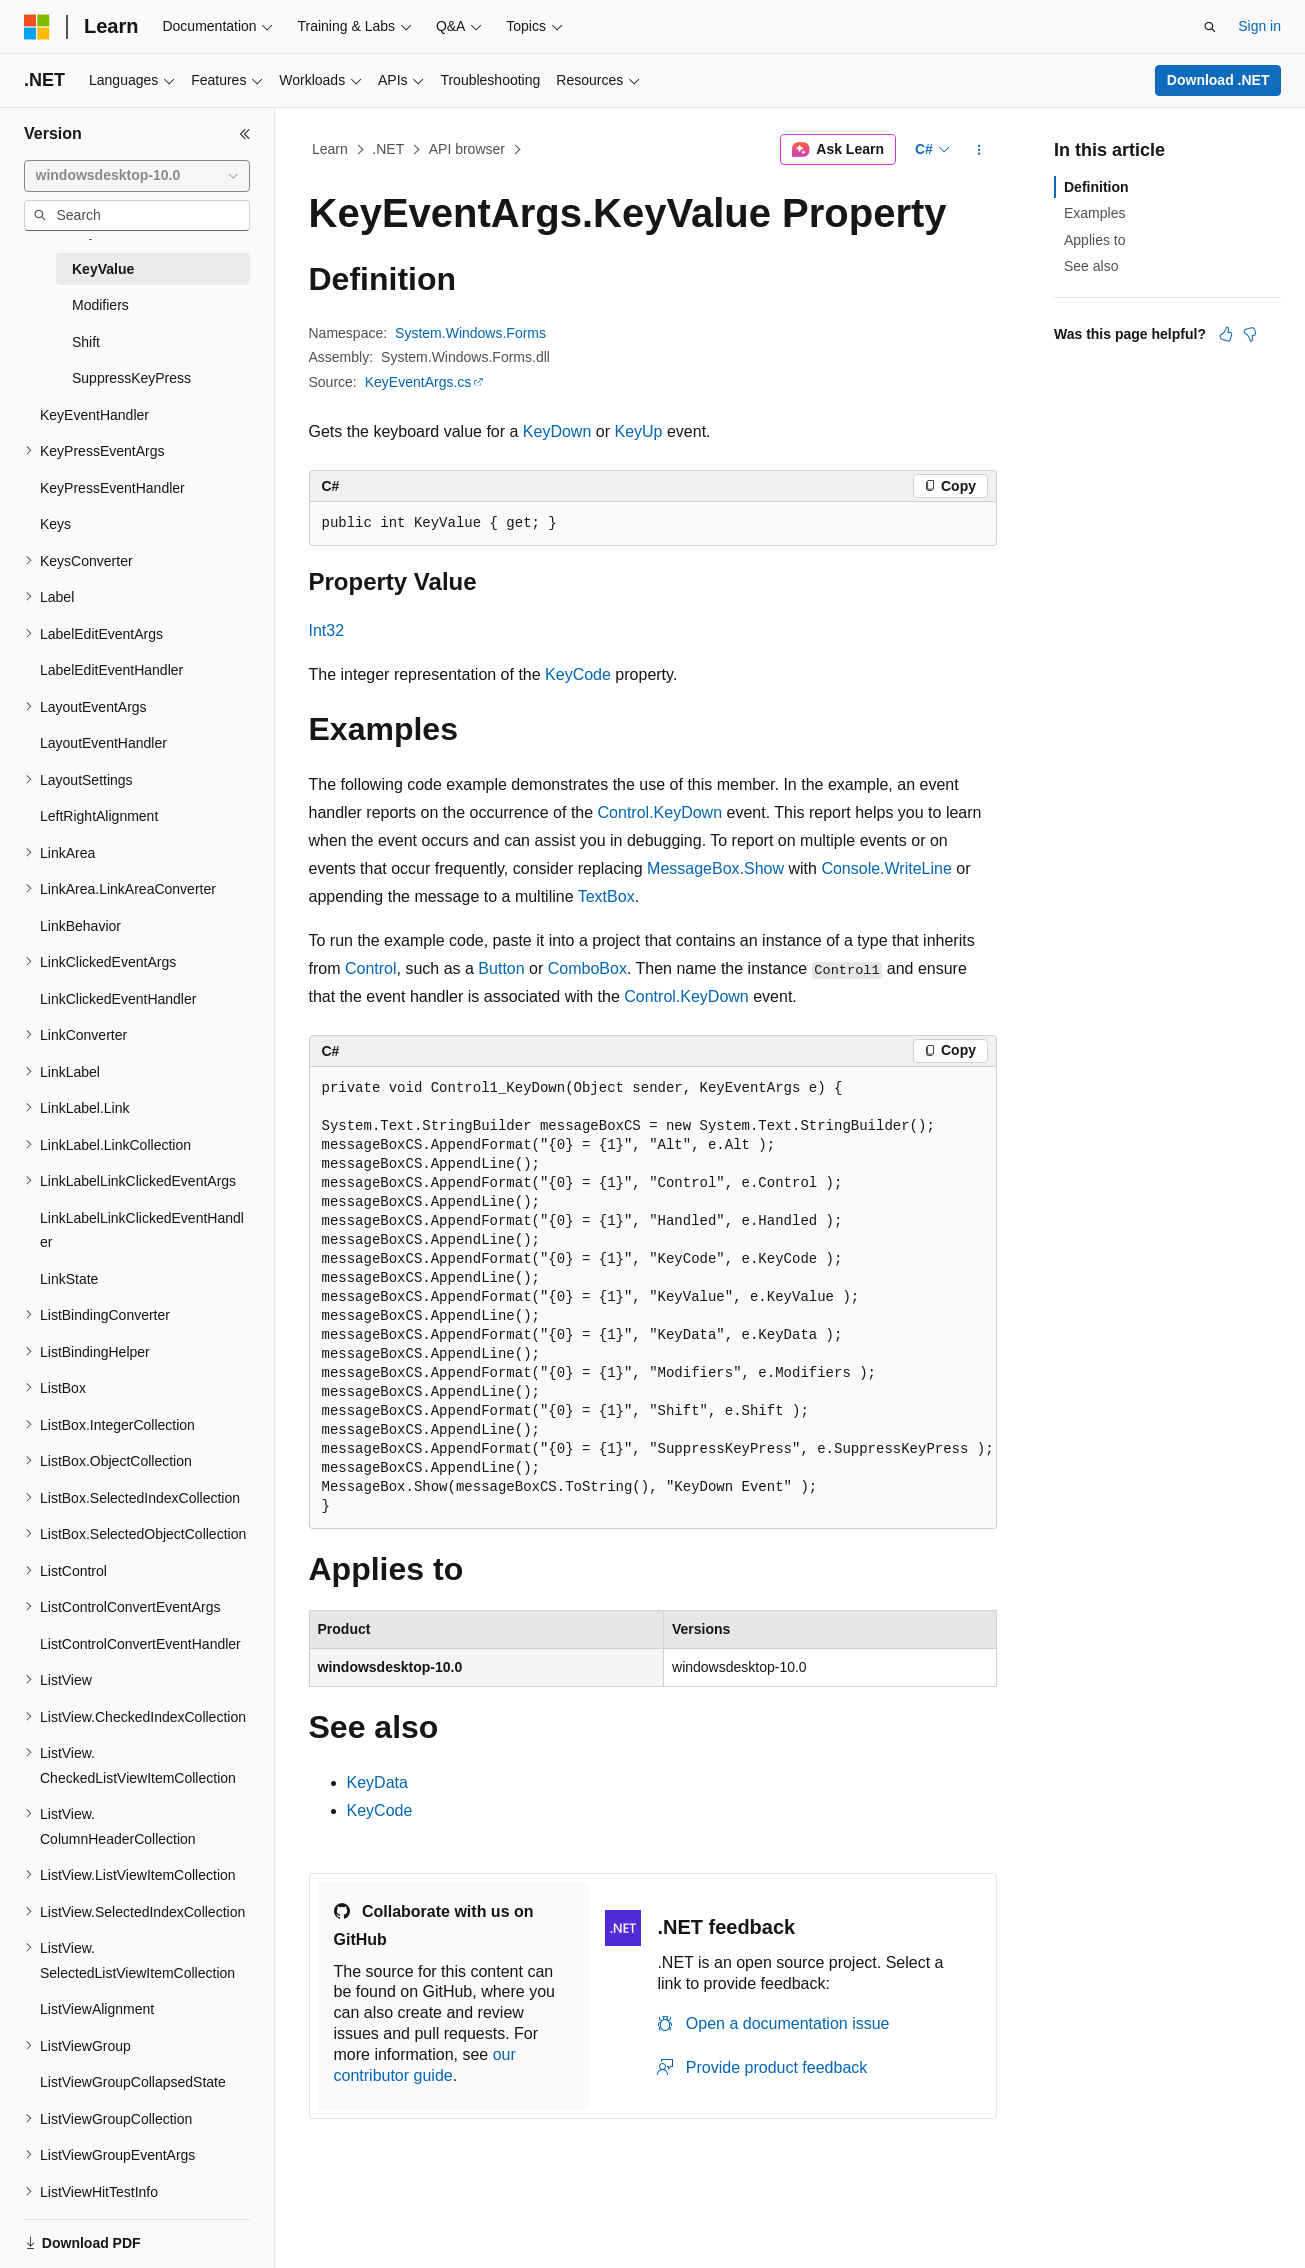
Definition (1096, 187)
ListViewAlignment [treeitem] (97, 2009)
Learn (330, 149)
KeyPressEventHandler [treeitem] (112, 488)
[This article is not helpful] (1250, 334)
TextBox (606, 896)
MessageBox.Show (715, 868)
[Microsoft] (37, 27)
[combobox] (137, 176)
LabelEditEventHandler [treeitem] (111, 670)
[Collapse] (245, 134)
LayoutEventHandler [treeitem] (103, 743)
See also (1091, 266)
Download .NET (1218, 80)
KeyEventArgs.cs (418, 382)
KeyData (377, 1782)
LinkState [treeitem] (69, 1279)
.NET (388, 149)
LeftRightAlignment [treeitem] (99, 816)
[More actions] (978, 150)
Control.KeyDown (660, 812)
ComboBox (587, 968)
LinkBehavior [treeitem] (80, 926)
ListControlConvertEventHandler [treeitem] (140, 1644)
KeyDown (557, 431)
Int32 (327, 630)
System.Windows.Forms (470, 333)
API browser (467, 149)
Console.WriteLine (886, 868)
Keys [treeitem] (55, 524)
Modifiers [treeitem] (100, 305)
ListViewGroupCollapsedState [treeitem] (133, 2082)
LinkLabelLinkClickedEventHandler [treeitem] (142, 1230)
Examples (1094, 213)
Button (501, 968)
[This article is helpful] (1226, 334)
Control (371, 968)
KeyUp (638, 431)
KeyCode (578, 674)
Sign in (1259, 26)
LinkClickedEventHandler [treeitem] (118, 999)
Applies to (1094, 240)
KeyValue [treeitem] (103, 269)
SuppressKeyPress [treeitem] (131, 378)
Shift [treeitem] (86, 342)
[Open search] (1210, 27)
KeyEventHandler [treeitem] (94, 415)
